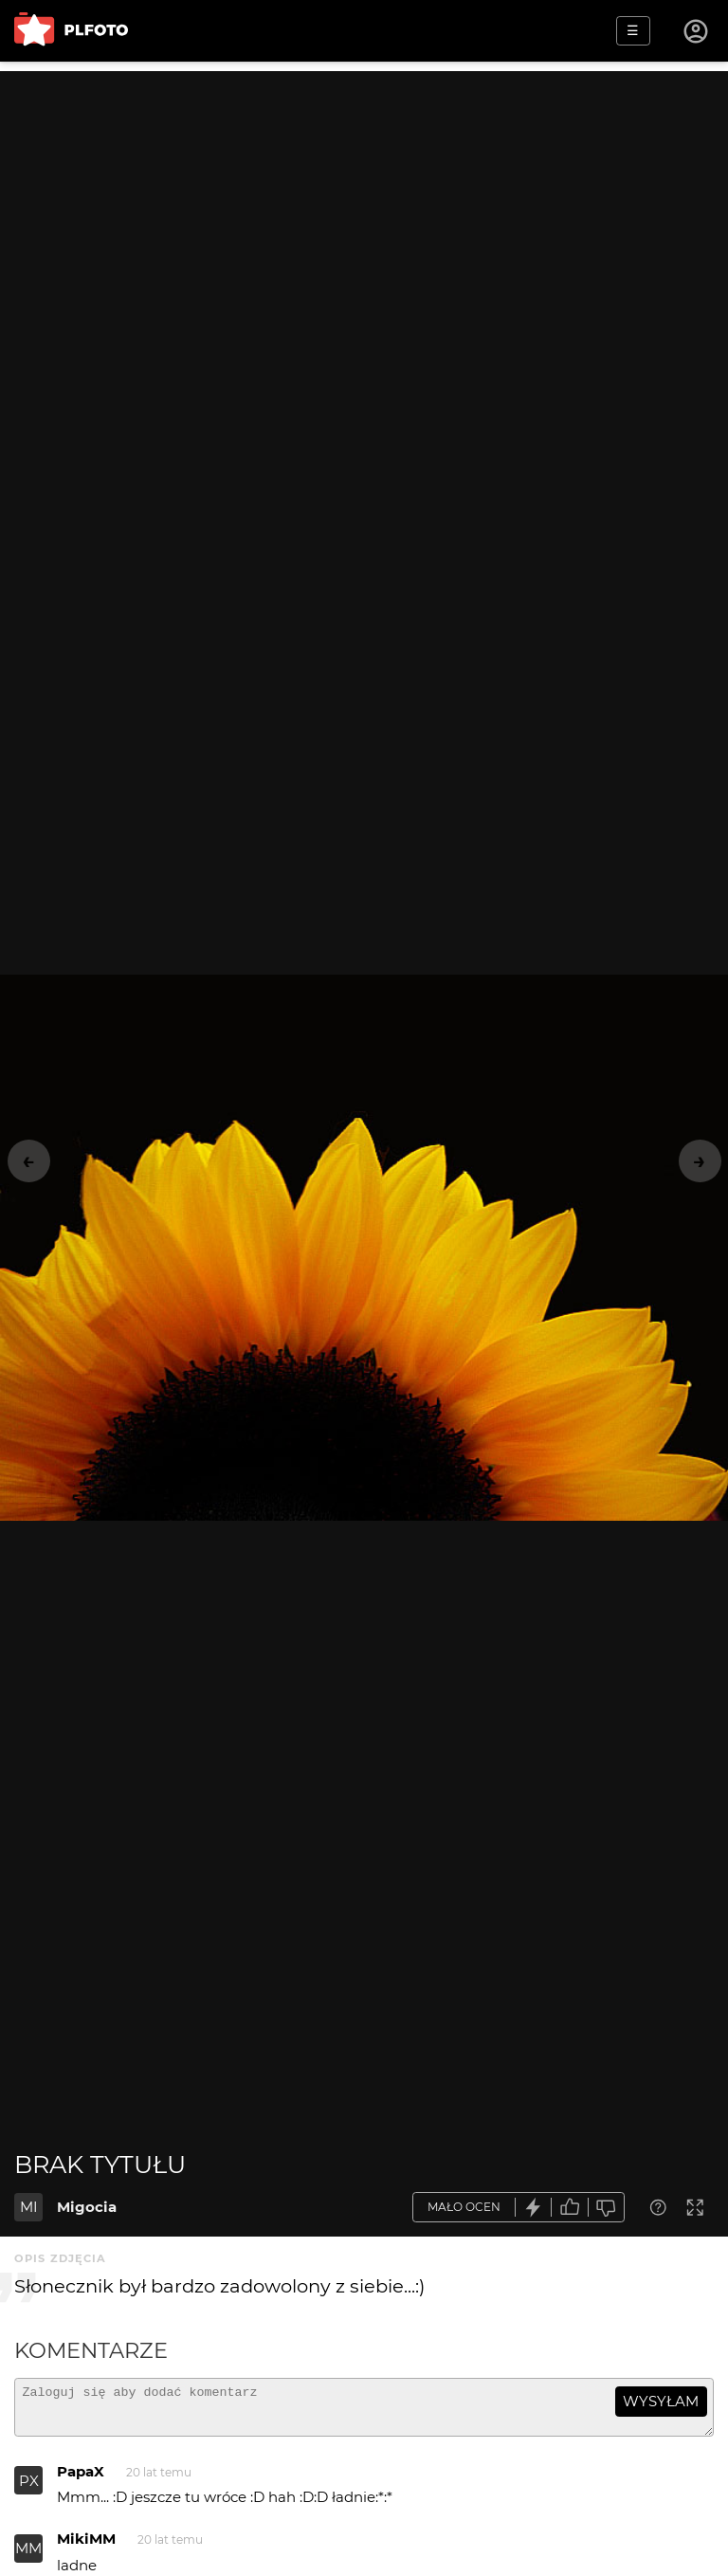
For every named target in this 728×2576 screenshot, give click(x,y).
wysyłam (661, 2401)
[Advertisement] (364, 204)
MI (29, 2207)
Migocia (87, 2207)
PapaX (80, 2480)
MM (28, 2557)
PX (29, 2489)
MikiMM (86, 2547)
